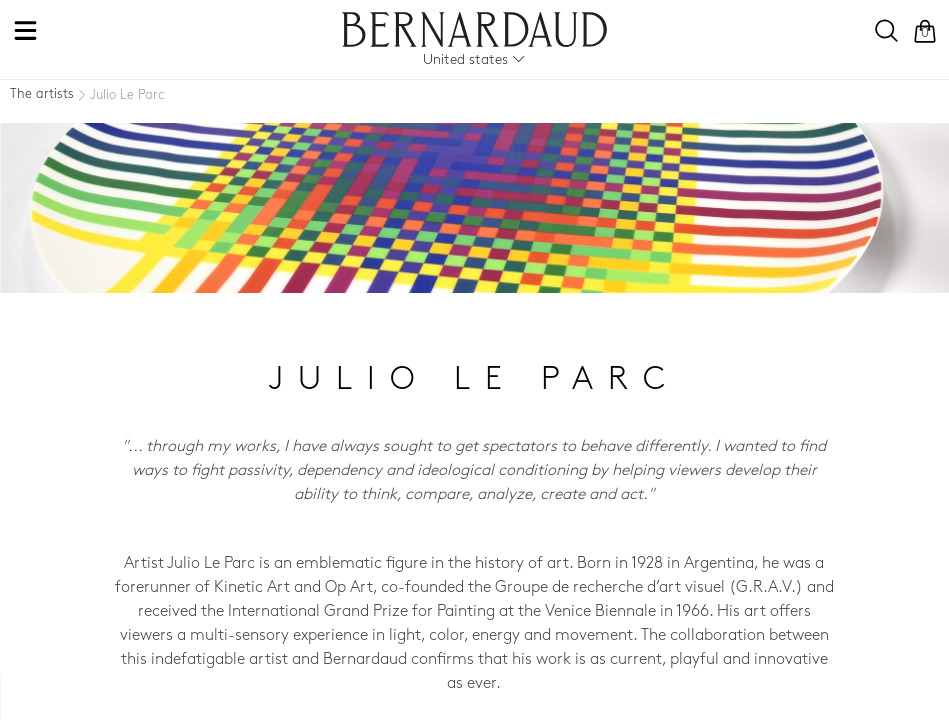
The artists (42, 94)
